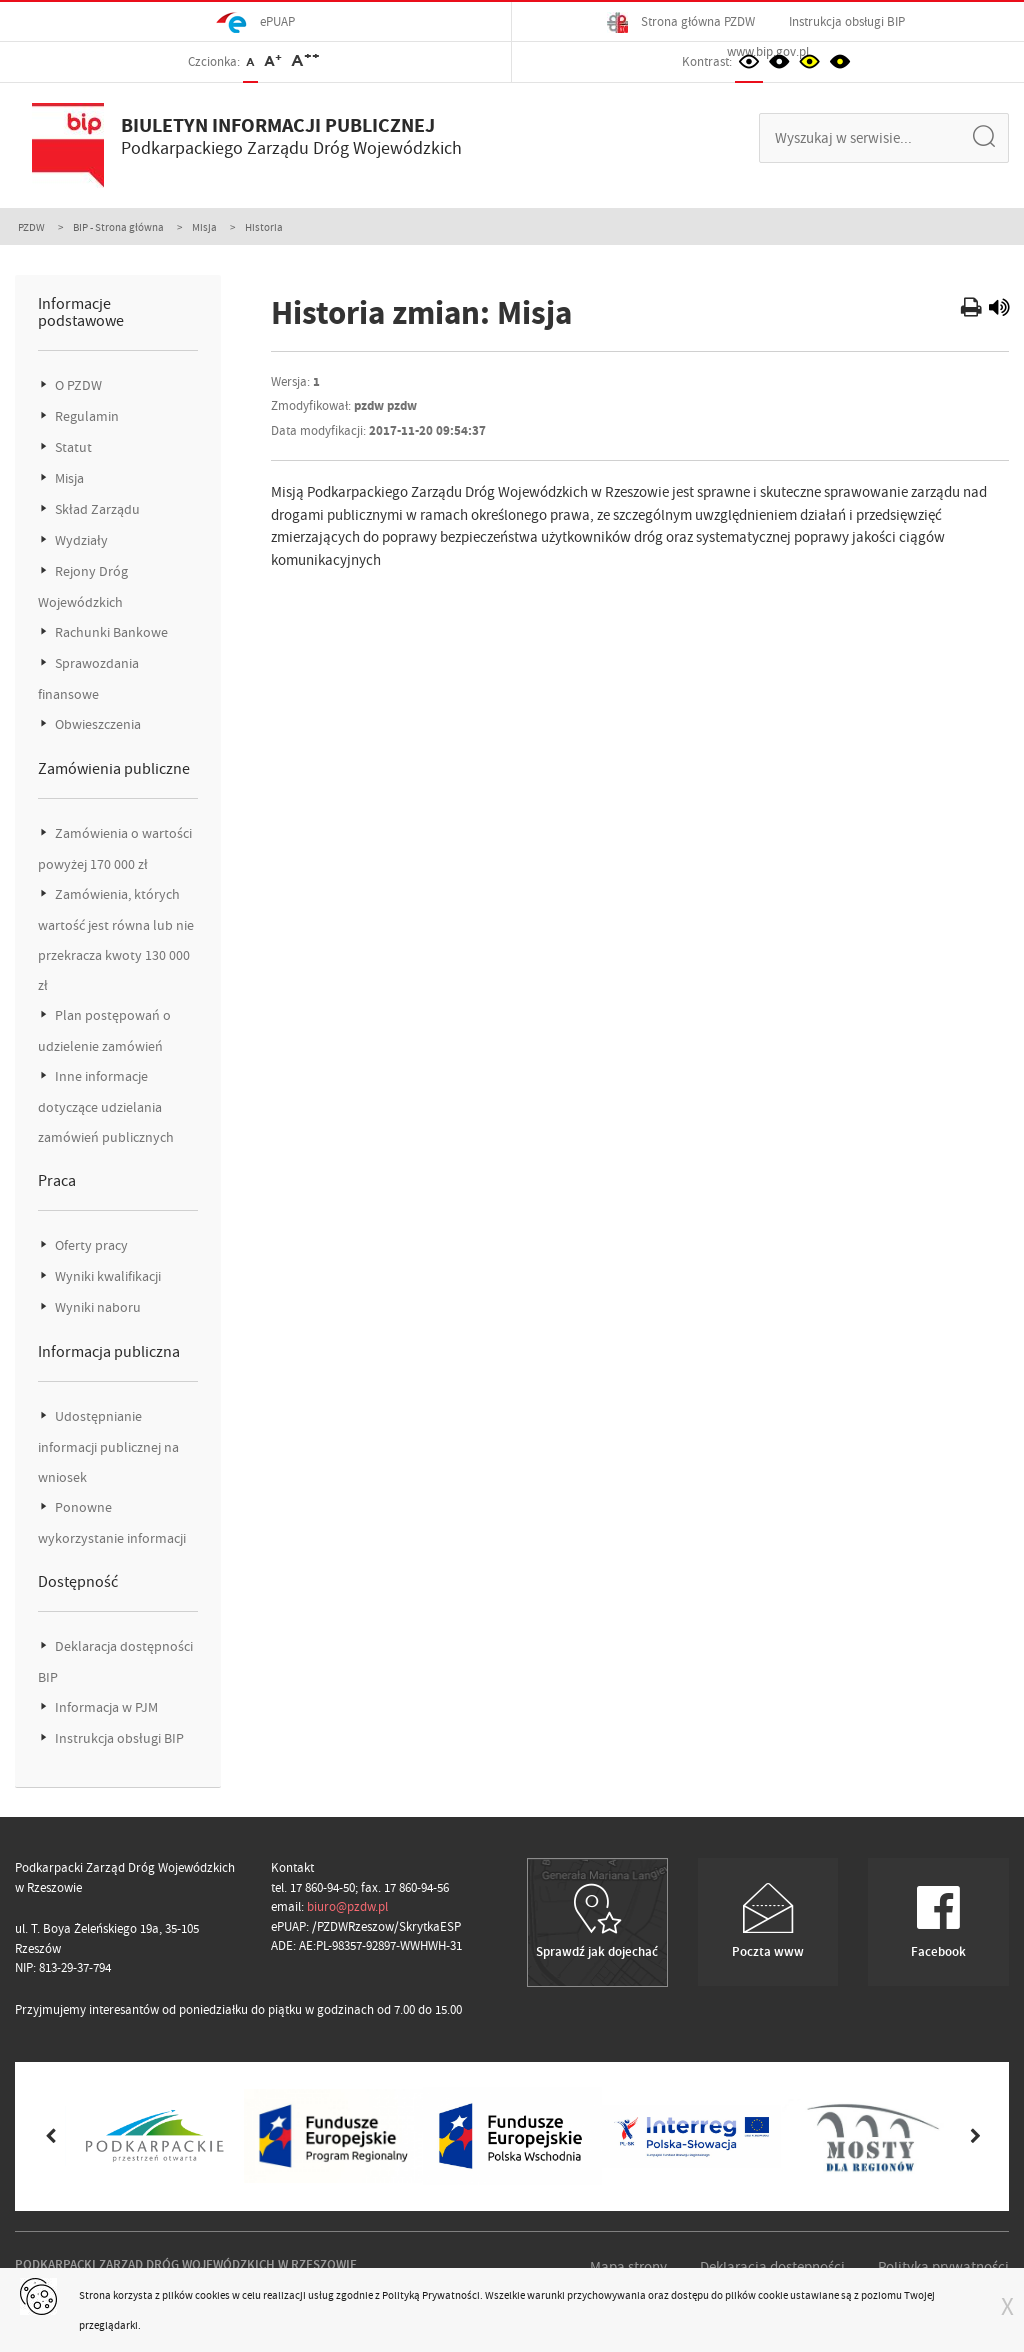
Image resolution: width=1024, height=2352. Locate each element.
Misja (204, 227)
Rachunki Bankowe (110, 632)
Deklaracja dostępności (772, 2267)
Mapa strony (628, 2267)
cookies (212, 2295)
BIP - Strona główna (118, 227)
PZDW (31, 227)
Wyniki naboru (96, 1307)
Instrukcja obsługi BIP (847, 21)
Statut (72, 447)
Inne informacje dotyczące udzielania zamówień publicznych (106, 1107)
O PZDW (77, 385)
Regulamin (85, 416)
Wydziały (80, 540)
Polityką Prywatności (431, 2295)
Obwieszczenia (96, 724)
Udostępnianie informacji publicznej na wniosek (108, 1447)
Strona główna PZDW (681, 22)
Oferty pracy (90, 1245)
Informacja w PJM (105, 1707)
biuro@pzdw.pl (347, 1906)
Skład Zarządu (96, 509)
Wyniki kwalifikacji (106, 1276)
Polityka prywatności (943, 2267)
